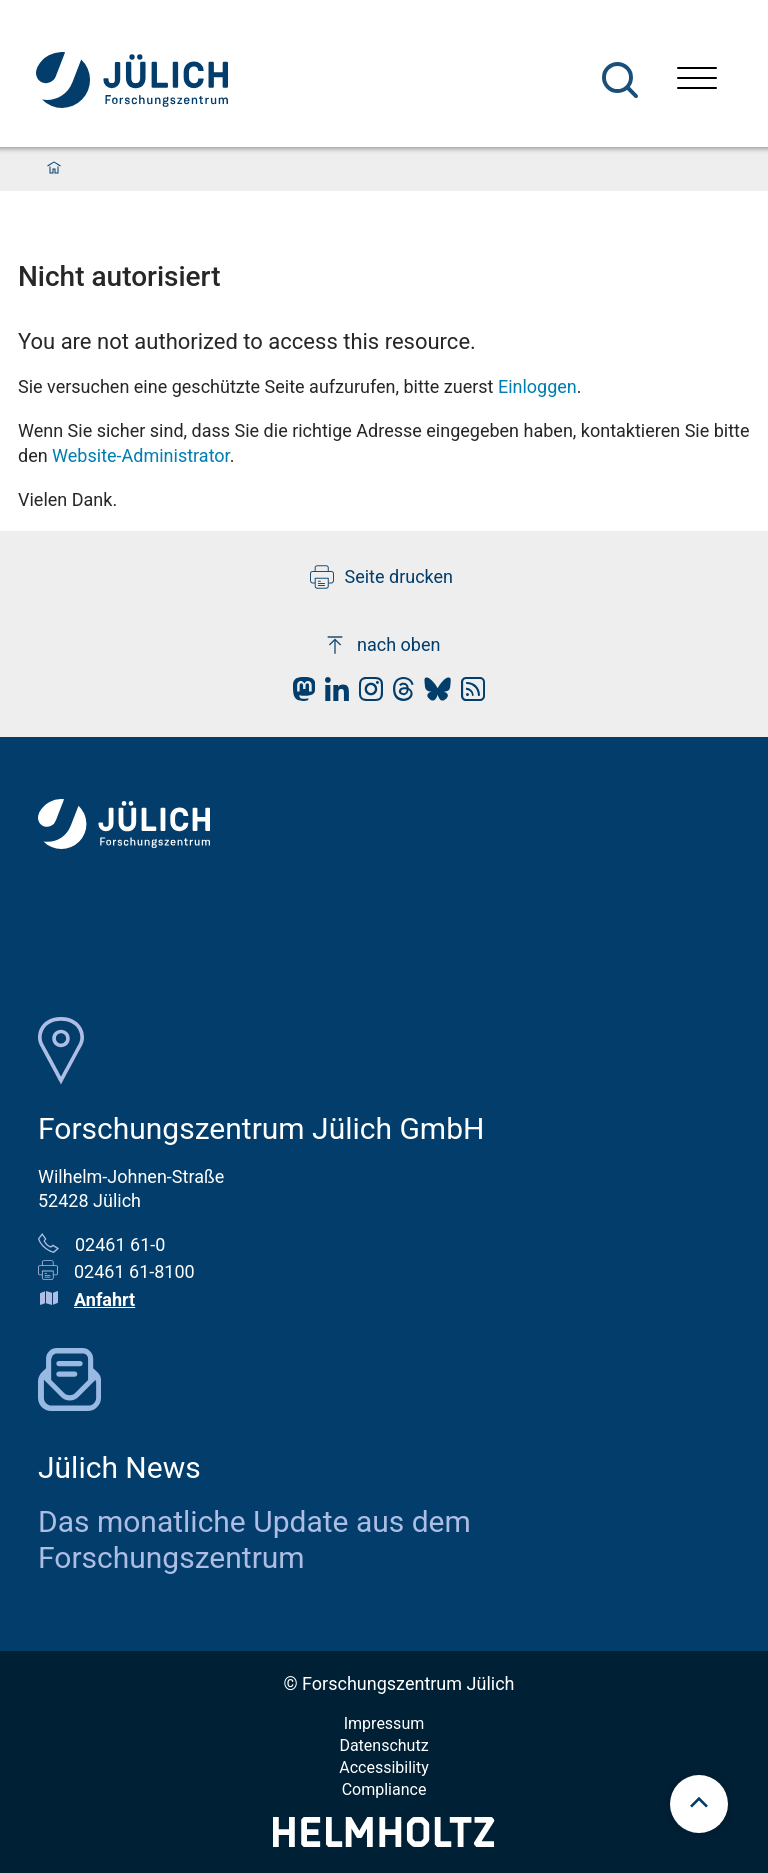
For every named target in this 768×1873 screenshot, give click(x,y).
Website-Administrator (141, 455)
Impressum (384, 1723)
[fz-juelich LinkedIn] (332, 694)
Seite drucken (381, 577)
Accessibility (384, 1767)
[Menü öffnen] (697, 80)
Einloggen (537, 386)
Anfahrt (104, 1299)
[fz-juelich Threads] (398, 694)
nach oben (381, 645)
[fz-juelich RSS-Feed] (468, 694)
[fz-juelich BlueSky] (432, 694)
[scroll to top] (699, 1804)
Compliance (384, 1789)
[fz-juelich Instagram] (366, 694)
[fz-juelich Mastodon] (299, 694)
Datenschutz (383, 1745)
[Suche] (620, 80)
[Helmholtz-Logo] (383, 1840)
